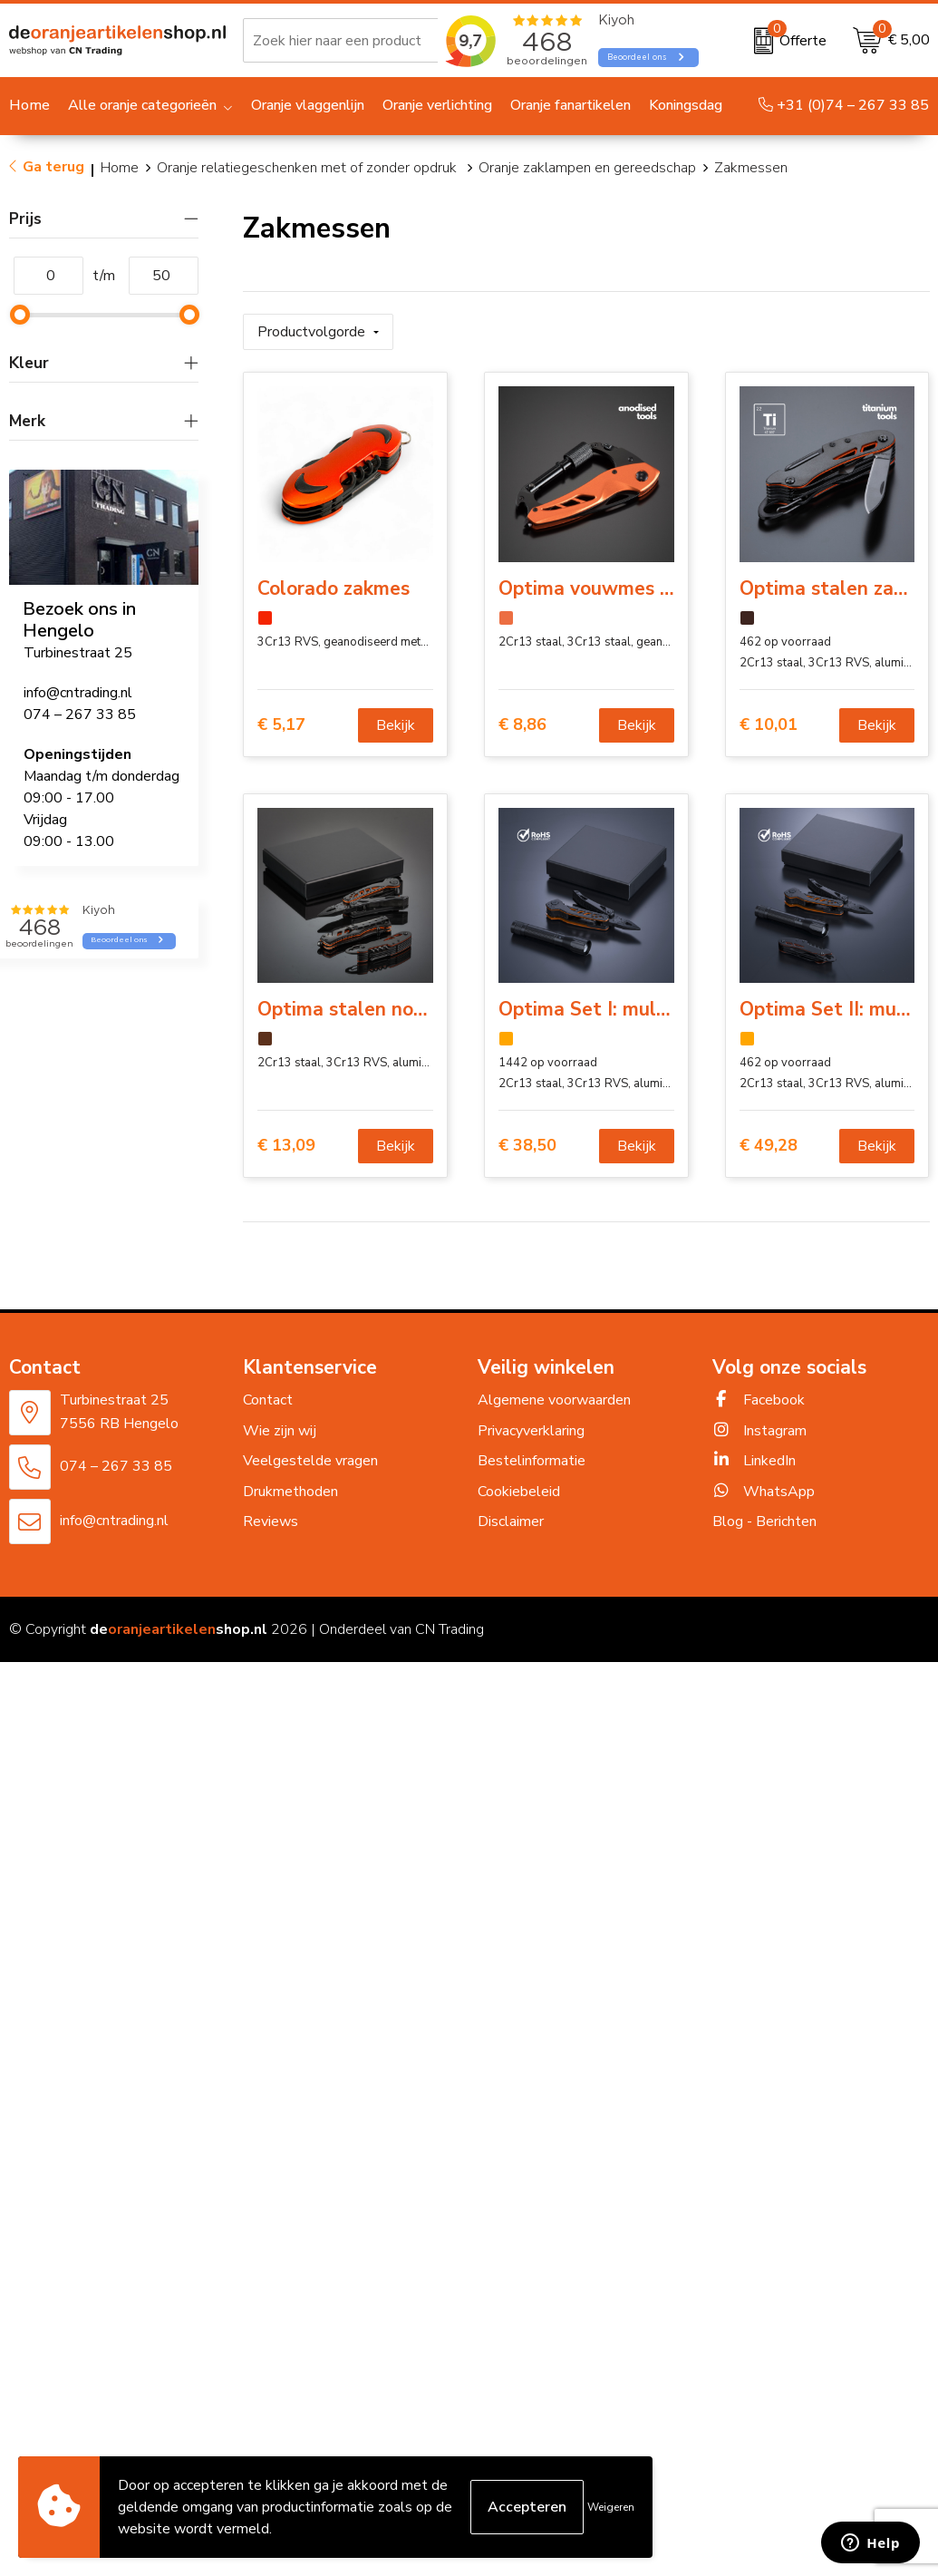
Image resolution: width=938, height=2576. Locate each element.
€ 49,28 (769, 1145)
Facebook (758, 1400)
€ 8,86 (522, 724)
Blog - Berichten (764, 1521)
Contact (268, 1400)
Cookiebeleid (519, 1492)
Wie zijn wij (279, 1431)
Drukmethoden (290, 1492)
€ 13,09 (286, 1145)
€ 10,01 (769, 724)
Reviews (270, 1521)
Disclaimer (511, 1521)
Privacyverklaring (531, 1431)
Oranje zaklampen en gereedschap (587, 168)
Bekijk (395, 725)
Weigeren (610, 2507)
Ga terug (53, 167)
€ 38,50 (527, 1145)
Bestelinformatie (531, 1461)
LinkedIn (754, 1461)
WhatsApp (763, 1492)
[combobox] (362, 41)
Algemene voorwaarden (554, 1400)
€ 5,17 (281, 724)
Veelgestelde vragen (310, 1461)
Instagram (759, 1431)
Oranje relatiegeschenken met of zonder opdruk (308, 168)
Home (120, 168)
